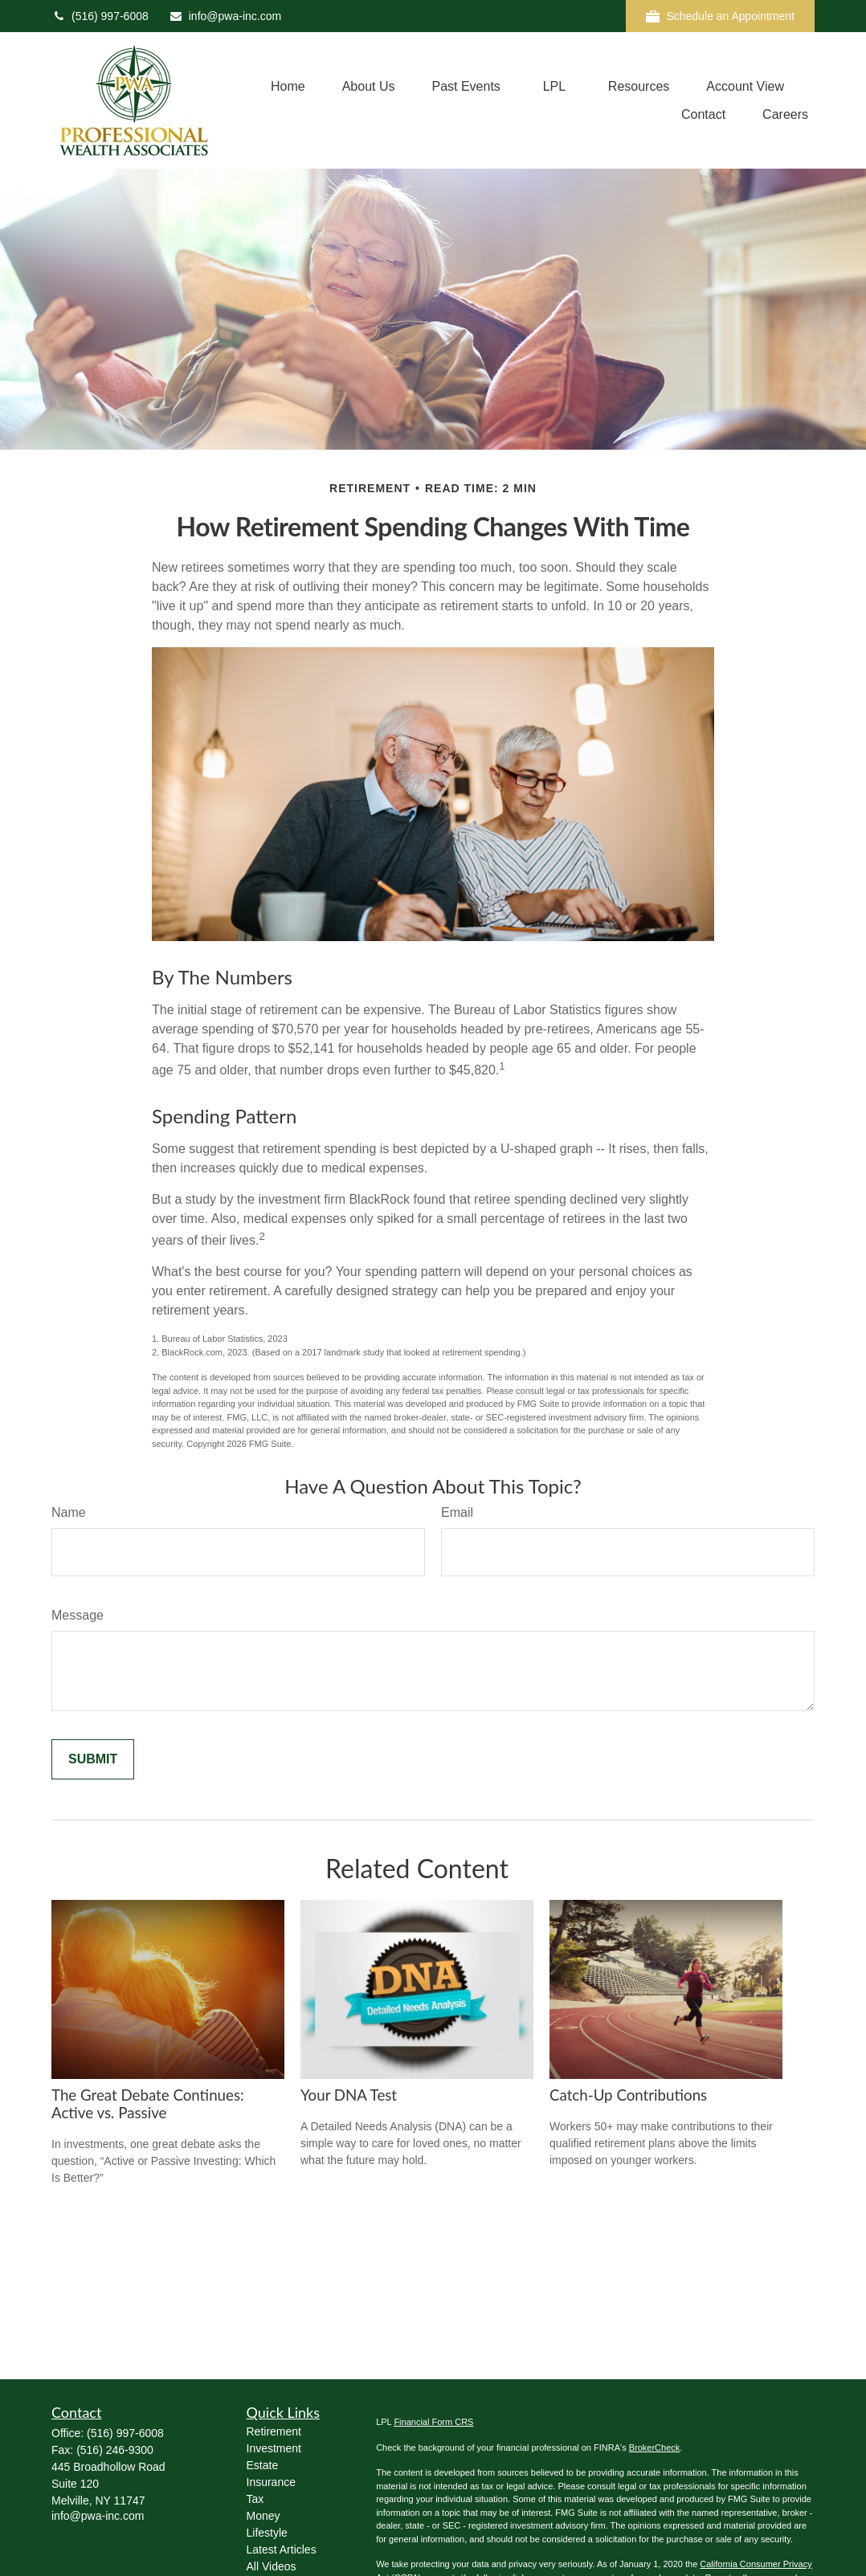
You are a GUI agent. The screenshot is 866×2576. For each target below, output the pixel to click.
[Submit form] (92, 1759)
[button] (288, 86)
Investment (274, 2448)
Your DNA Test (348, 2095)
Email (457, 1512)
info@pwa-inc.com (225, 16)
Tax (255, 2498)
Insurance (271, 2482)
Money (263, 2515)
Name (68, 1512)
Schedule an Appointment (720, 16)
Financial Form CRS (433, 2422)
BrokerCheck (654, 2447)
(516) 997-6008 (100, 16)
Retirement (274, 2431)
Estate (263, 2465)
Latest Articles (282, 2549)
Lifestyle (267, 2532)
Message (77, 1615)
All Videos (271, 2566)
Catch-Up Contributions (628, 2095)
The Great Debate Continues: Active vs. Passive (147, 2104)
